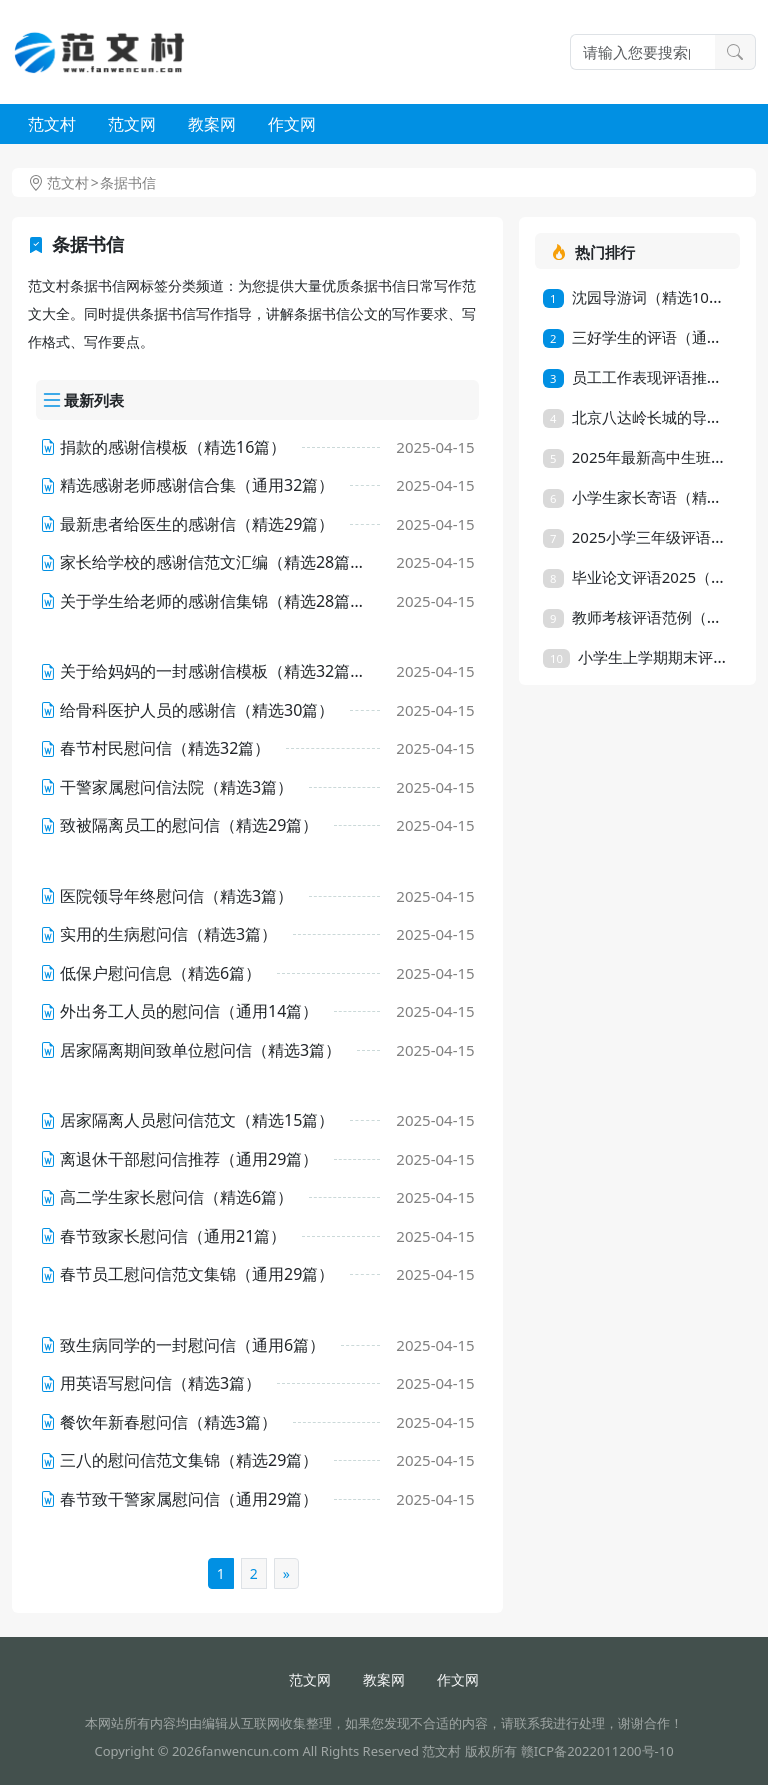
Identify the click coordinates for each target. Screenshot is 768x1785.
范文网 (132, 124)
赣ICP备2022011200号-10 (597, 1751)
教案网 (212, 124)
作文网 (292, 124)
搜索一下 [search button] (735, 52)
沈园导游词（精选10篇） (641, 297)
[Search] (643, 52)
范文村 (52, 124)
